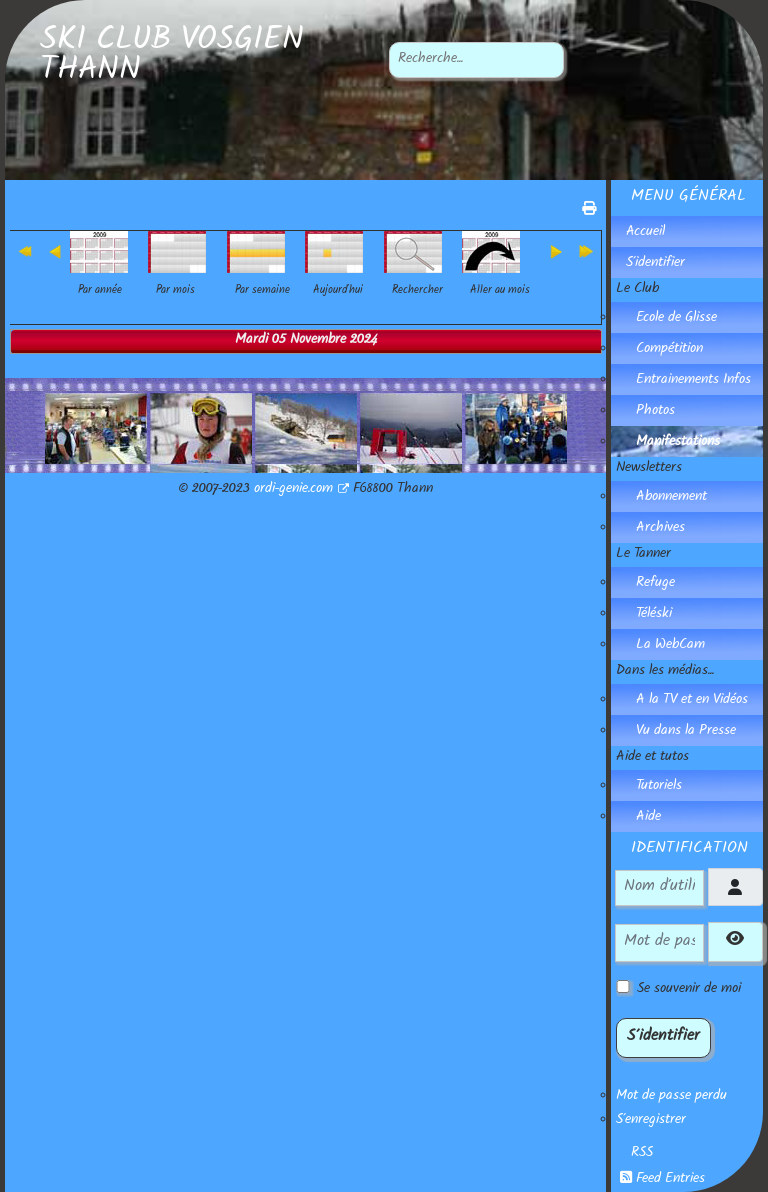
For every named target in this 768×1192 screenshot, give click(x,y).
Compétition (669, 350)
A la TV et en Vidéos (692, 701)
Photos (655, 412)
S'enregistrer (651, 1121)
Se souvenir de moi (689, 990)
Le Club (637, 290)
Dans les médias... (665, 672)
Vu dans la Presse (686, 732)
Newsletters (649, 469)
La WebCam (670, 646)
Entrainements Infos (693, 381)
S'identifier (655, 264)
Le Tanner (643, 555)
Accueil (645, 233)
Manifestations (678, 443)
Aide (648, 818)
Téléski (654, 615)
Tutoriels (659, 787)
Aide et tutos (652, 758)
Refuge (655, 584)
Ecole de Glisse (676, 319)
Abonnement (671, 498)
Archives (660, 529)
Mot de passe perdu (671, 1097)
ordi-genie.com (301, 490)
